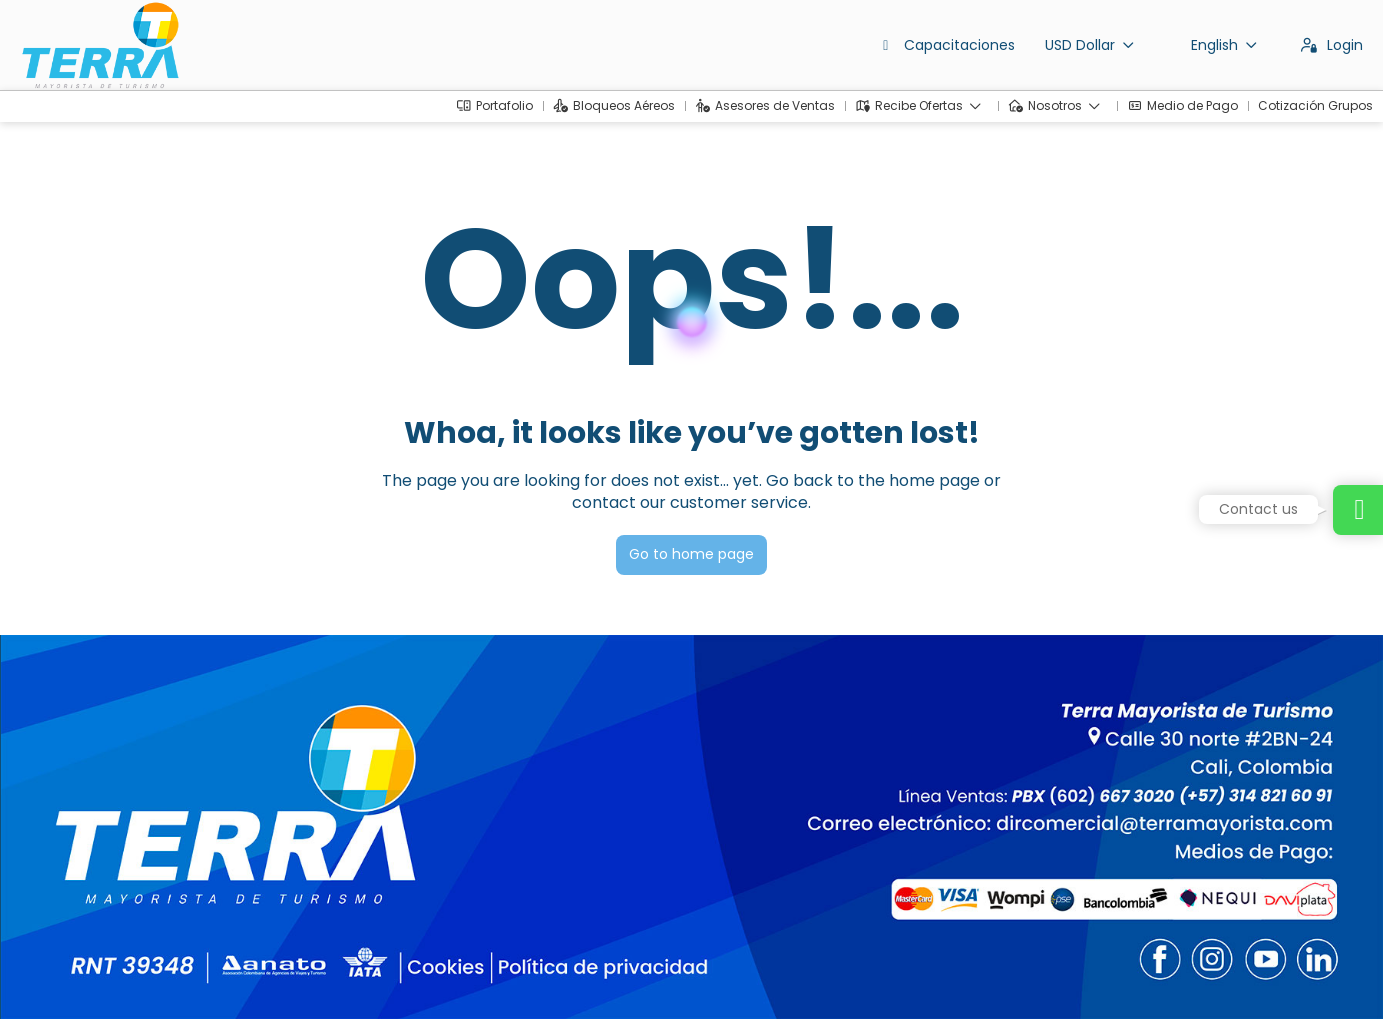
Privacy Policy (418, 974)
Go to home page (691, 554)
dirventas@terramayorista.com (127, 845)
